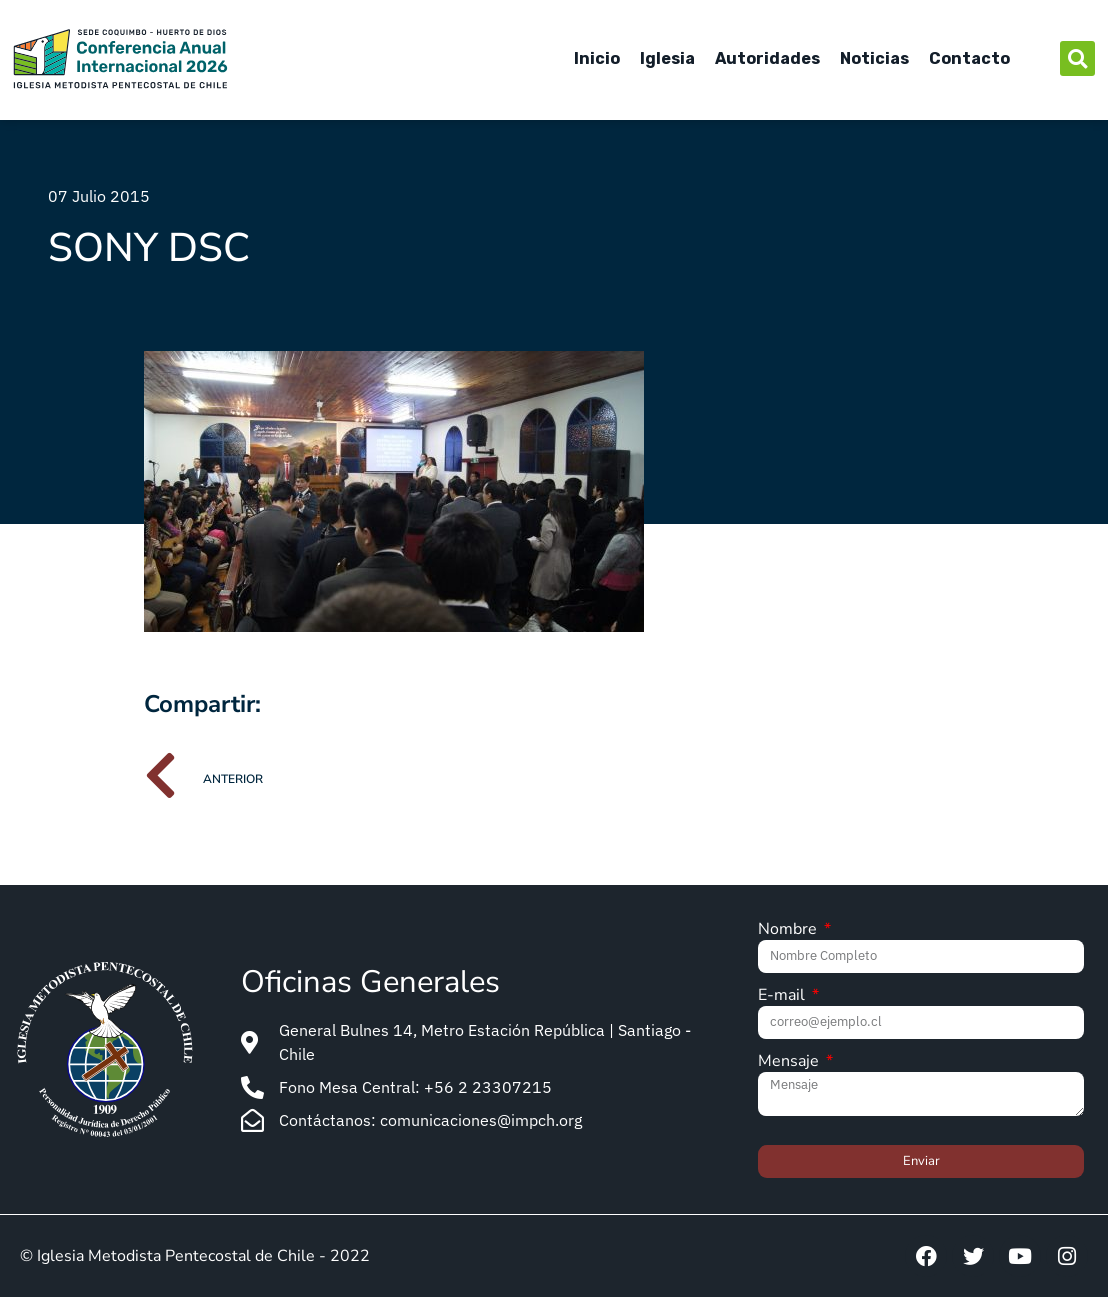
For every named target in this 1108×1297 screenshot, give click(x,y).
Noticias (874, 58)
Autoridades (767, 58)
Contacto (969, 58)
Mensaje (790, 1062)
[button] (1077, 58)
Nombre (789, 930)
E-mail (783, 996)
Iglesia (667, 58)
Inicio (597, 58)
